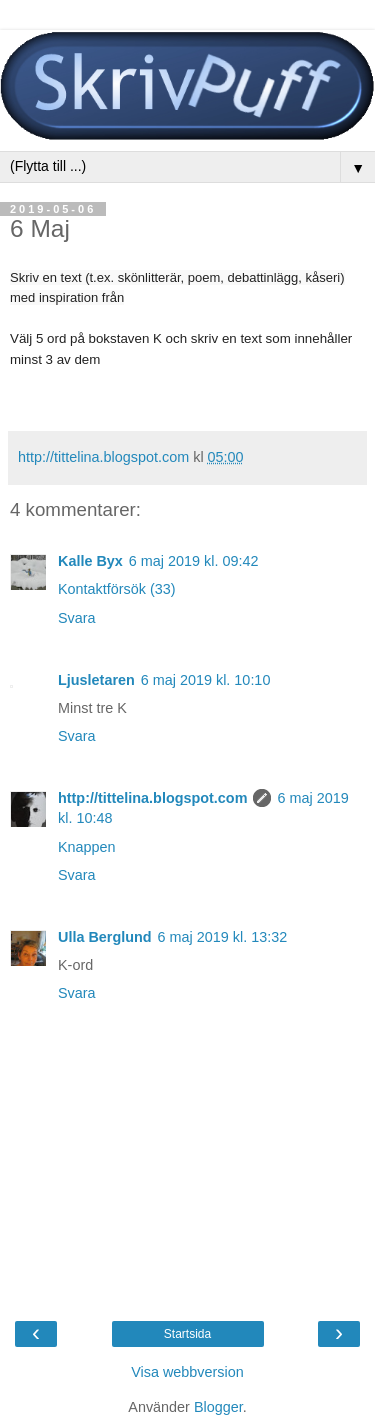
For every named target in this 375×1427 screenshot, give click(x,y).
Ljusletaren (96, 680)
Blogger (218, 1407)
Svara (77, 618)
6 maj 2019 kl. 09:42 (194, 561)
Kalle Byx (90, 561)
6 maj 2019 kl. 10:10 (206, 680)
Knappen (87, 847)
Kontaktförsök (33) (117, 589)
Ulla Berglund (105, 937)
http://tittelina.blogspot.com (152, 798)
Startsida (187, 1334)
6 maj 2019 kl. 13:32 (223, 937)
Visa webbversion (187, 1372)
